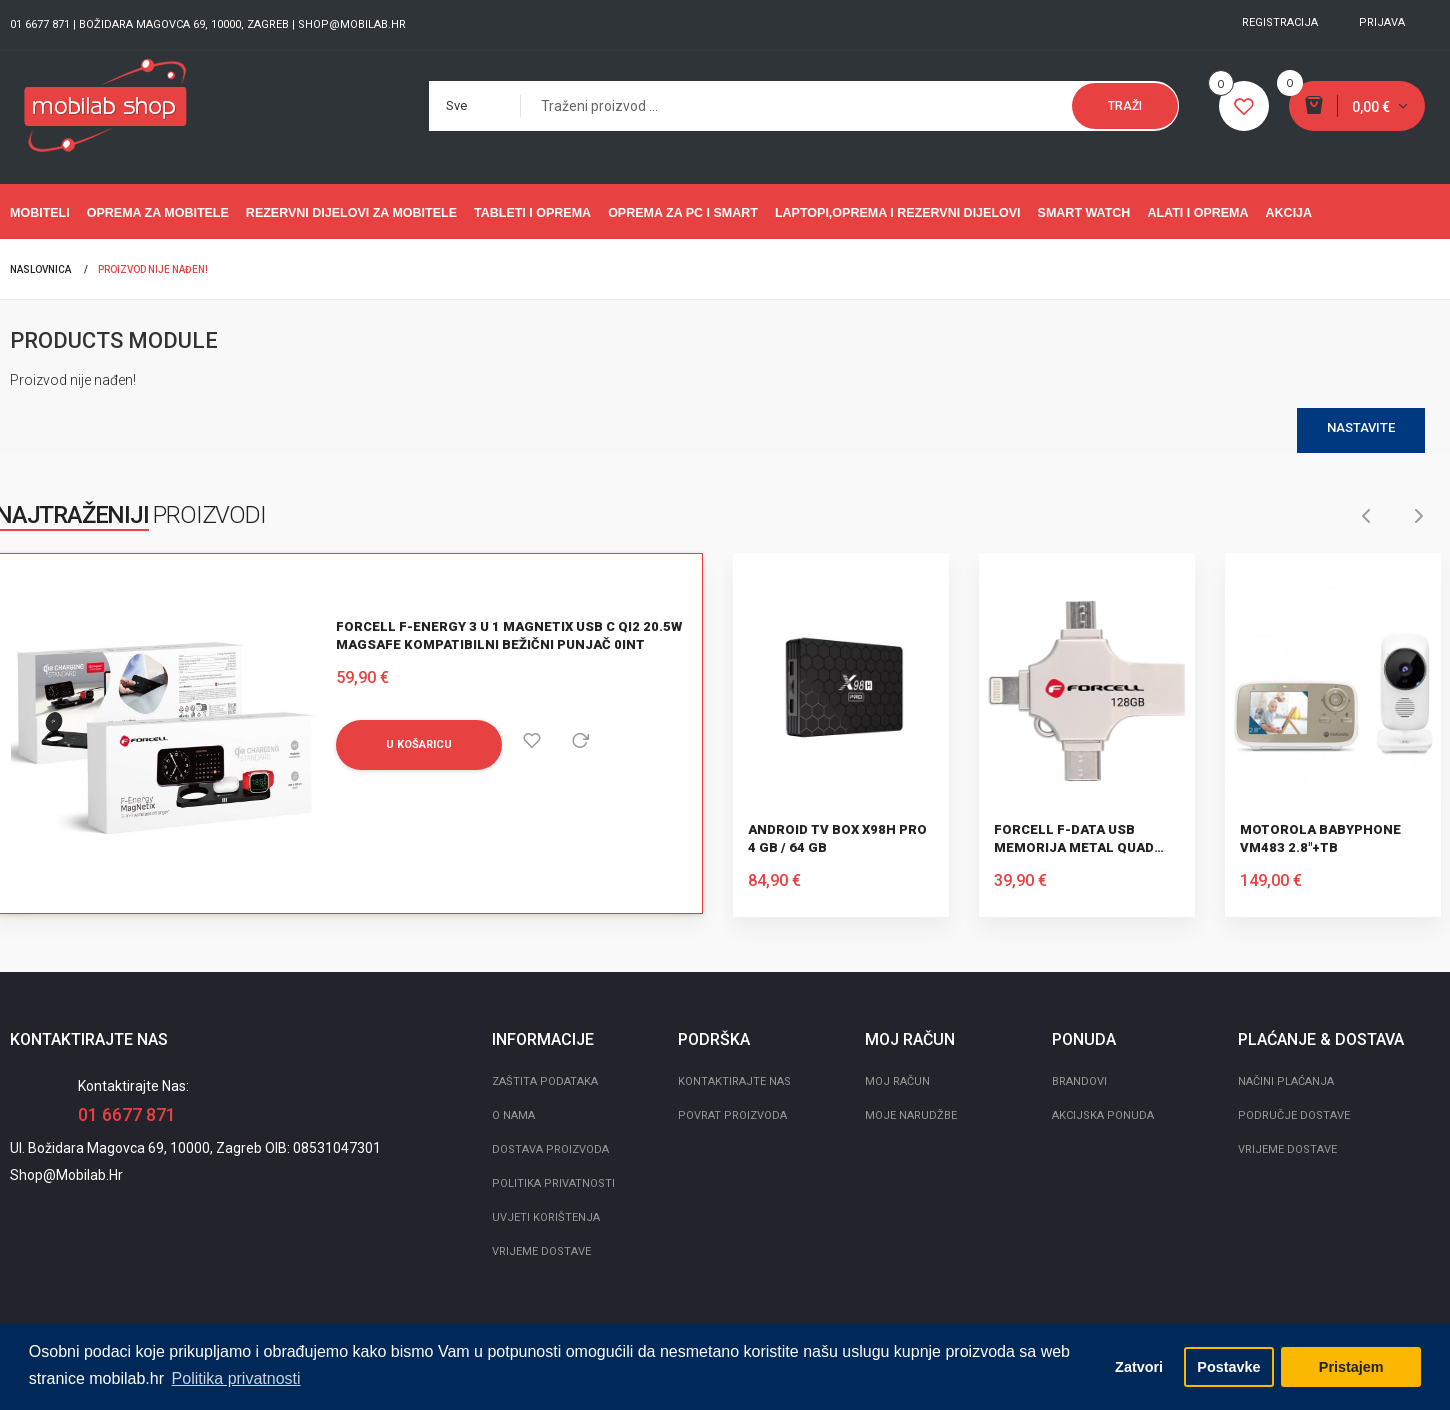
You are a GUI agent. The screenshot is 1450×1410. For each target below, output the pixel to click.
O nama (513, 1115)
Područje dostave (1294, 1115)
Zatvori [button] (1139, 1367)
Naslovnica (40, 269)
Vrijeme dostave (541, 1251)
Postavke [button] (1228, 1367)
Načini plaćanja (1286, 1081)
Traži (1125, 106)
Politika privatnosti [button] (236, 1378)
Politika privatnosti (553, 1183)
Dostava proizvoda (550, 1149)
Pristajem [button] (1351, 1367)
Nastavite (1361, 427)
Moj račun (897, 1081)
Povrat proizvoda (732, 1115)
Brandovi (1079, 1081)
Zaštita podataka (545, 1081)
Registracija (1280, 22)
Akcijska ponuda (1103, 1115)
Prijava (1382, 22)
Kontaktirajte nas (734, 1081)
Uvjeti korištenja (546, 1217)
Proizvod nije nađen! (153, 269)
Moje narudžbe (911, 1115)
